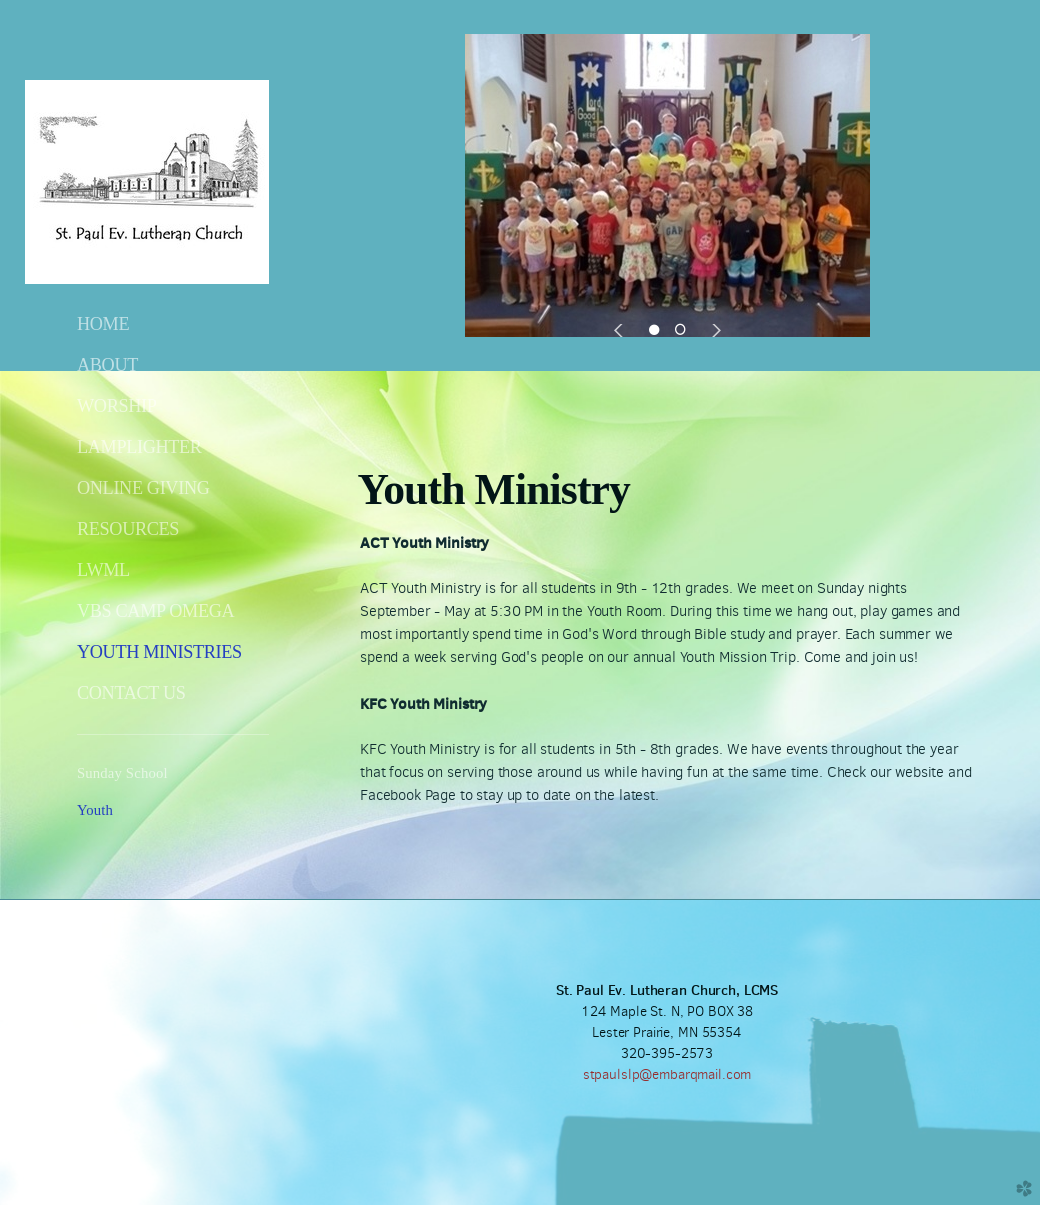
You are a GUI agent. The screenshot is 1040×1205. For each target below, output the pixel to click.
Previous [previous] (621, 330)
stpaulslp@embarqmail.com (667, 1074)
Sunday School (122, 773)
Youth (95, 810)
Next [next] (713, 330)
